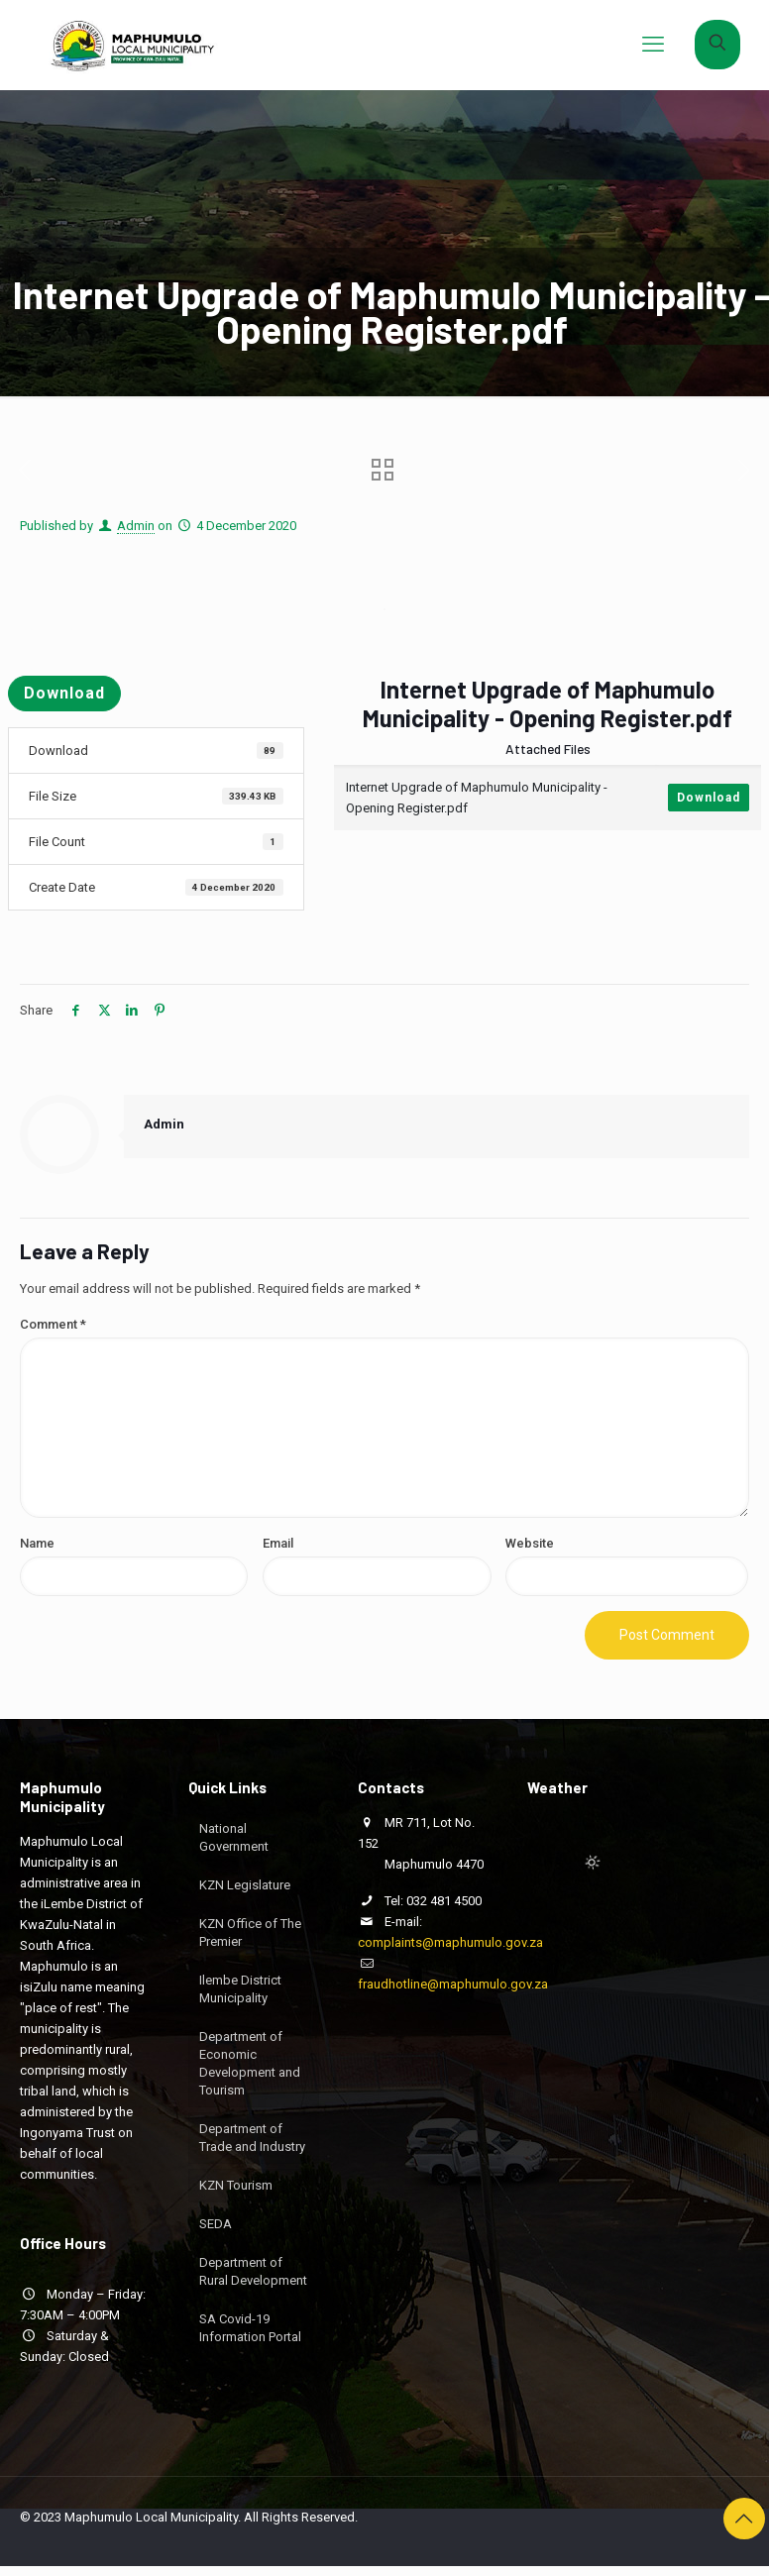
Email (278, 1543)
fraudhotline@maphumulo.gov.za (453, 1984)
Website (529, 1543)
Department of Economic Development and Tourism (249, 2063)
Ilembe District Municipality (240, 1989)
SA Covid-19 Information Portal (250, 2327)
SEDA (215, 2223)
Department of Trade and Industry (252, 2137)
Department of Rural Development (253, 2271)
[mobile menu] (653, 44)
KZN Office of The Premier (250, 1932)
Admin (136, 525)
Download (64, 693)
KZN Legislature (244, 1885)
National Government (234, 1837)
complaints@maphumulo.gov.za (450, 1942)
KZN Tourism (236, 2185)
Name (37, 1543)
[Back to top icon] (744, 2518)
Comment (53, 1324)
